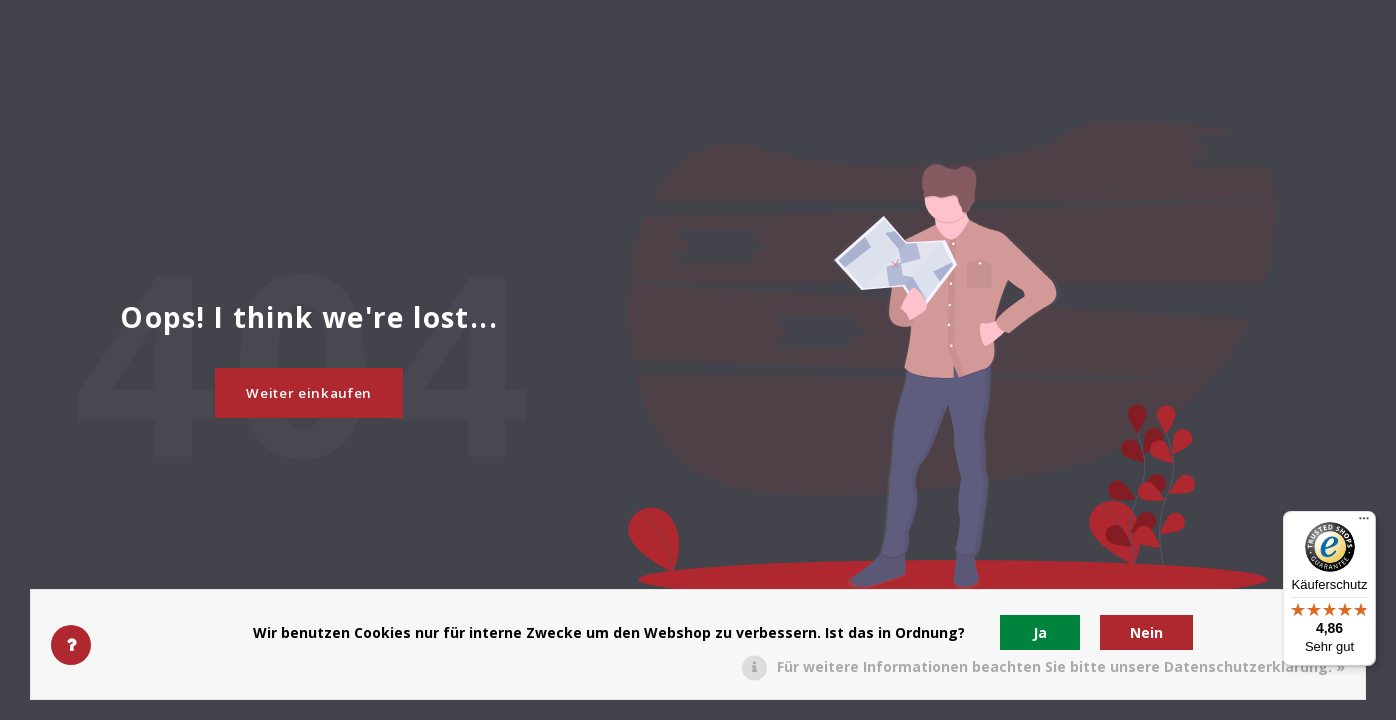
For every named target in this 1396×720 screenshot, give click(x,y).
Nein (1146, 632)
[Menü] (1364, 523)
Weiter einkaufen (309, 393)
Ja (1040, 632)
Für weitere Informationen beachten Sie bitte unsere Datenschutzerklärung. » (1061, 666)
